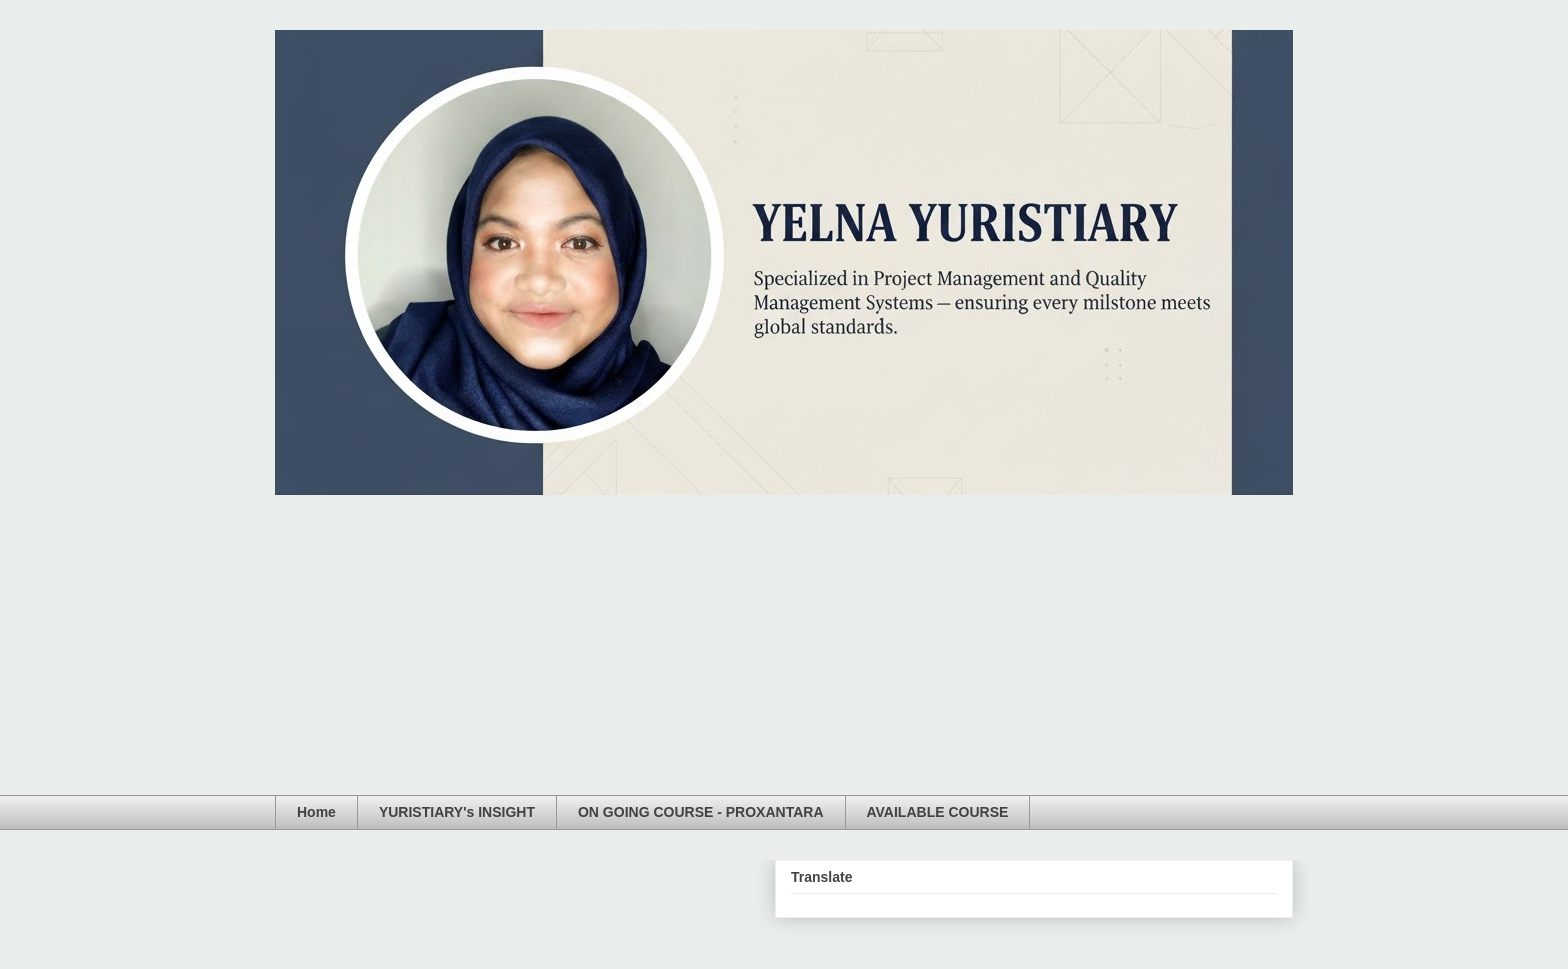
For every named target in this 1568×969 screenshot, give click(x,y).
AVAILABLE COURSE (938, 812)
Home (316, 812)
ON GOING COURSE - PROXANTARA (701, 812)
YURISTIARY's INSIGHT (457, 812)
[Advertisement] (784, 645)
